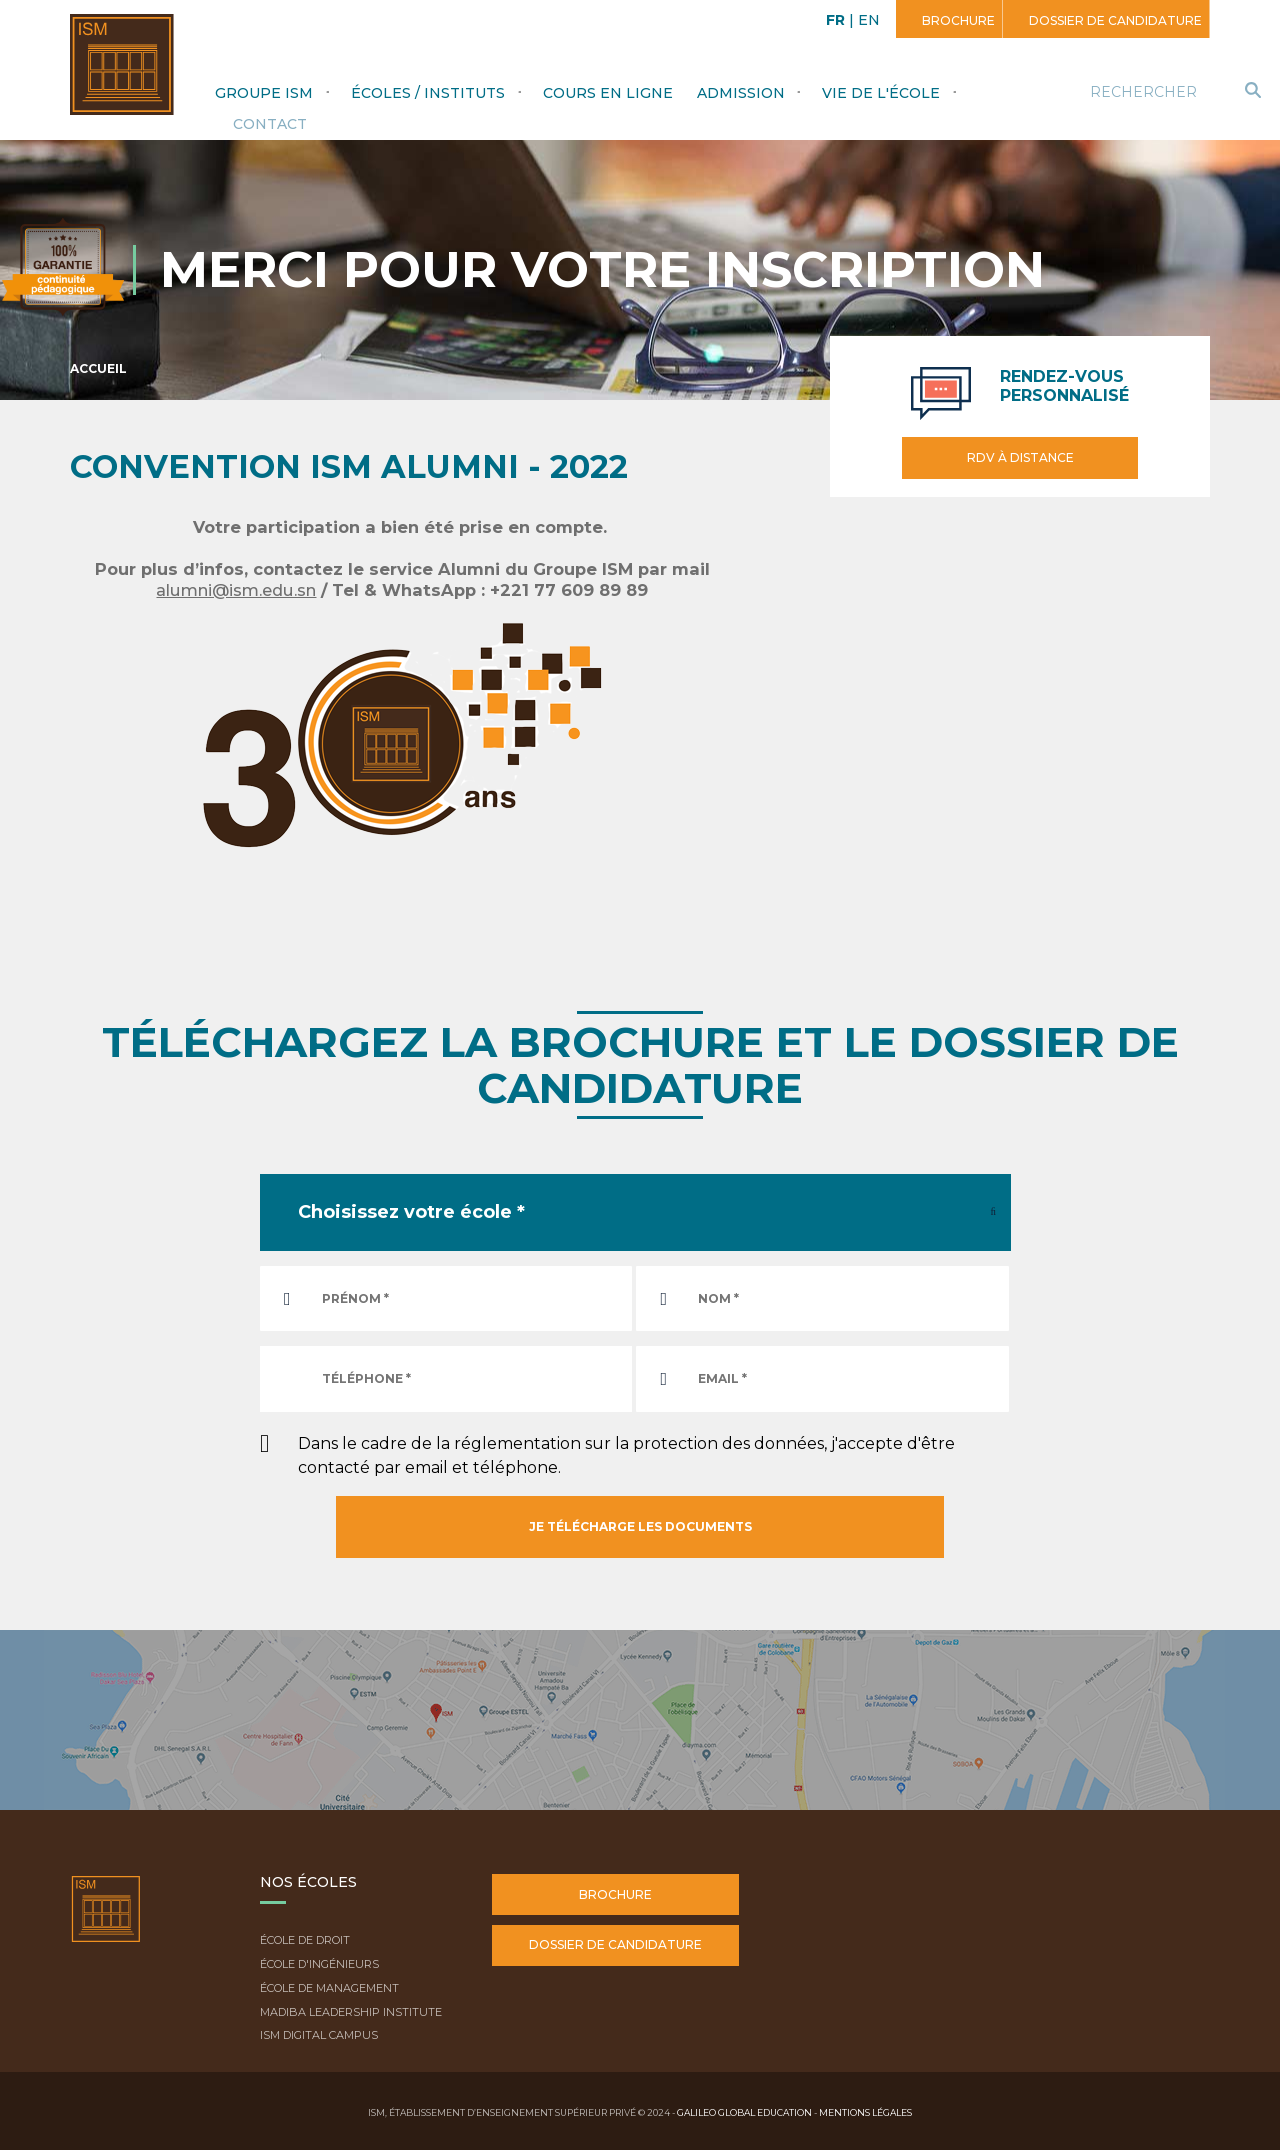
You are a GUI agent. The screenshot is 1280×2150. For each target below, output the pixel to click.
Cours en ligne (608, 93)
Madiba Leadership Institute (351, 2012)
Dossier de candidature (1114, 20)
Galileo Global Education (744, 2112)
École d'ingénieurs (319, 1964)
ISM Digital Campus (319, 2035)
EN (869, 20)
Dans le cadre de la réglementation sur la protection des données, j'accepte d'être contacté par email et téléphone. (626, 1455)
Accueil (98, 368)
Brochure (957, 20)
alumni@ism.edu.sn (236, 590)
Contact (270, 124)
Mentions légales (865, 2112)
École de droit (305, 1940)
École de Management (329, 1988)
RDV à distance (1020, 457)
